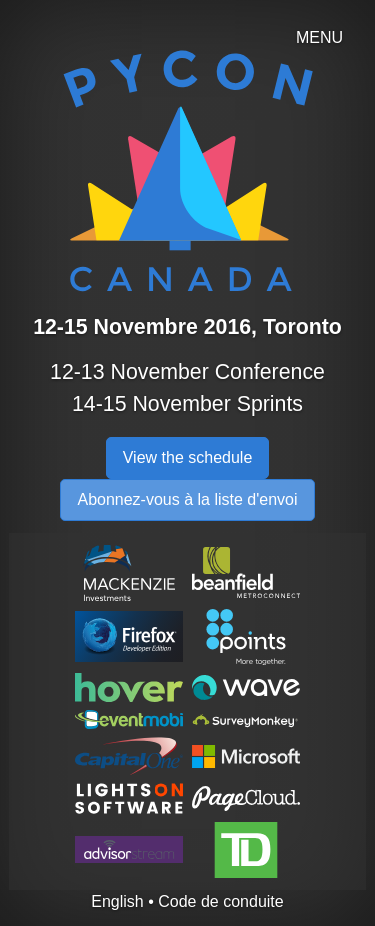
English (117, 901)
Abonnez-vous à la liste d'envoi (187, 499)
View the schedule (188, 457)
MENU (319, 37)
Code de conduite (220, 901)
